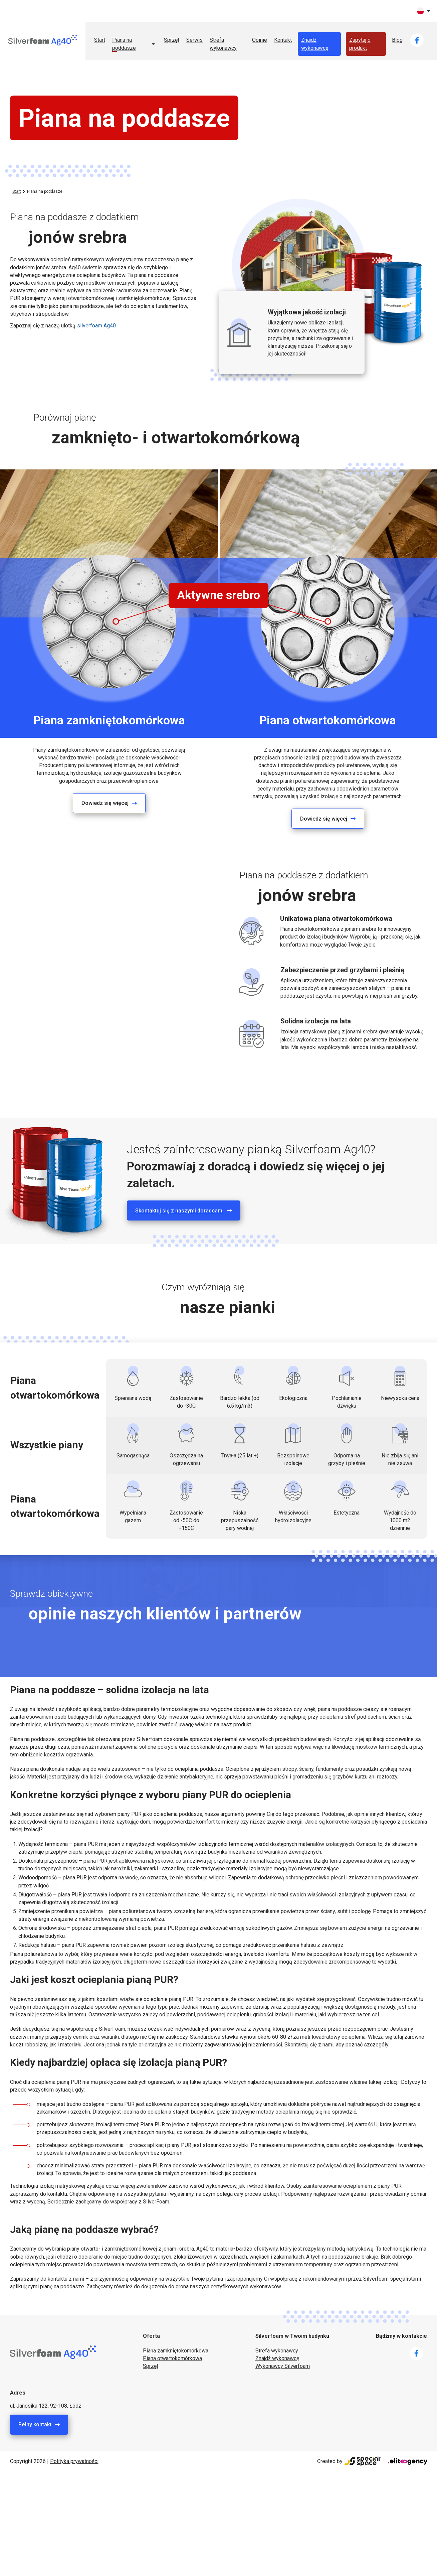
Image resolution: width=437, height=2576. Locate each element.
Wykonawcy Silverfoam (282, 2366)
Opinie (259, 40)
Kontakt (283, 40)
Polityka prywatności (74, 2461)
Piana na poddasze (124, 44)
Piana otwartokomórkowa (172, 2358)
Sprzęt (171, 40)
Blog (397, 40)
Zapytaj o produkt (360, 44)
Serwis (194, 40)
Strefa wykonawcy (223, 44)
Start (99, 40)
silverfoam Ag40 (96, 325)
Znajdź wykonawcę (314, 44)
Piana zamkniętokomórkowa (175, 2350)
